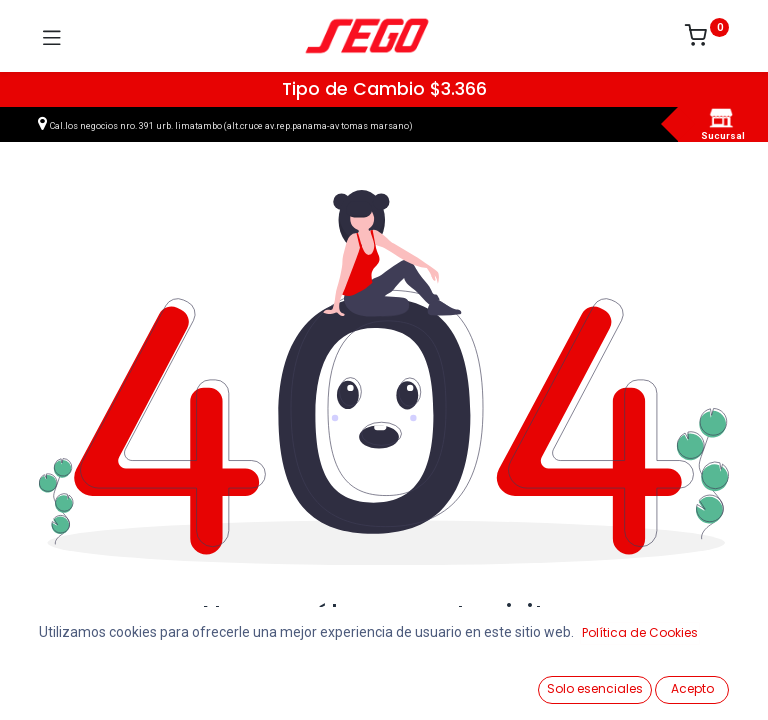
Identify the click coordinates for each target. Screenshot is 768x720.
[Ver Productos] (65, 682)
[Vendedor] (702, 681)
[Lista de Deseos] (490, 681)
